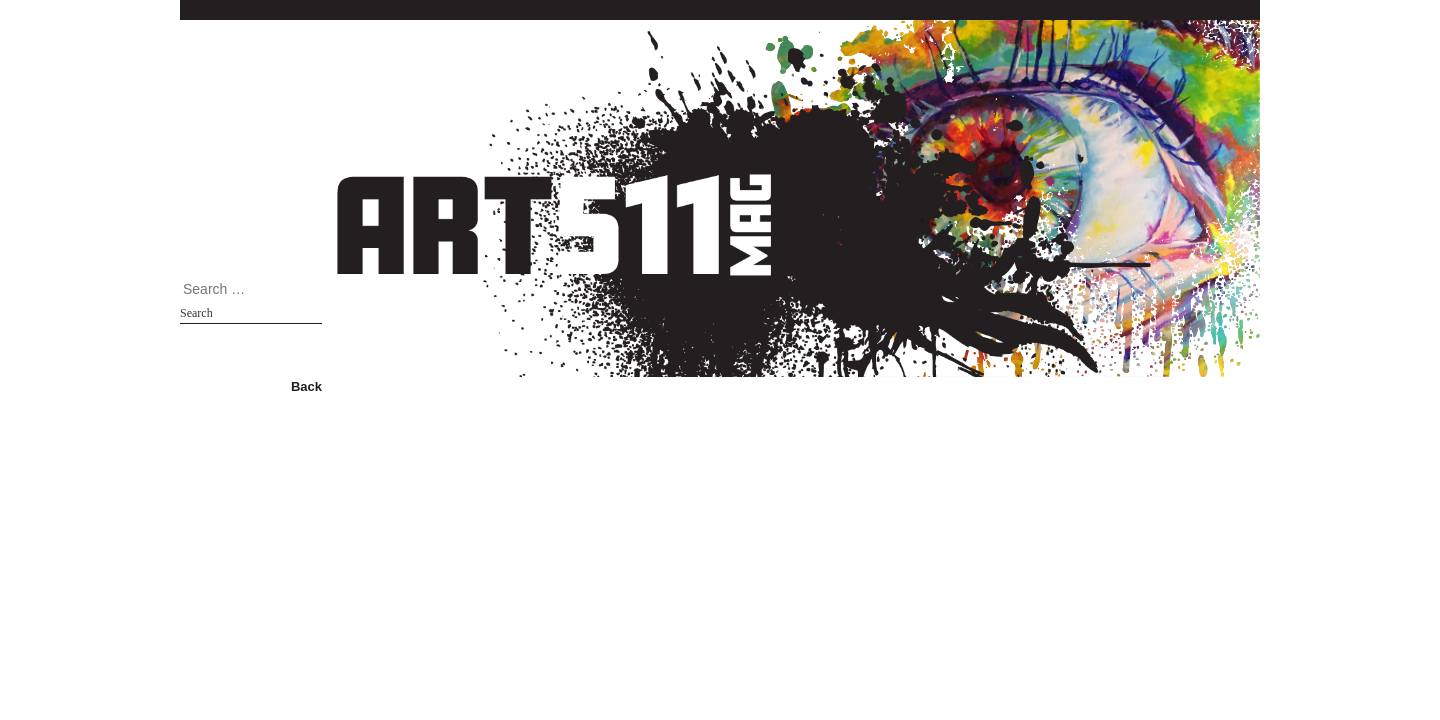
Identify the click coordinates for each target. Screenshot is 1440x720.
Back (306, 386)
